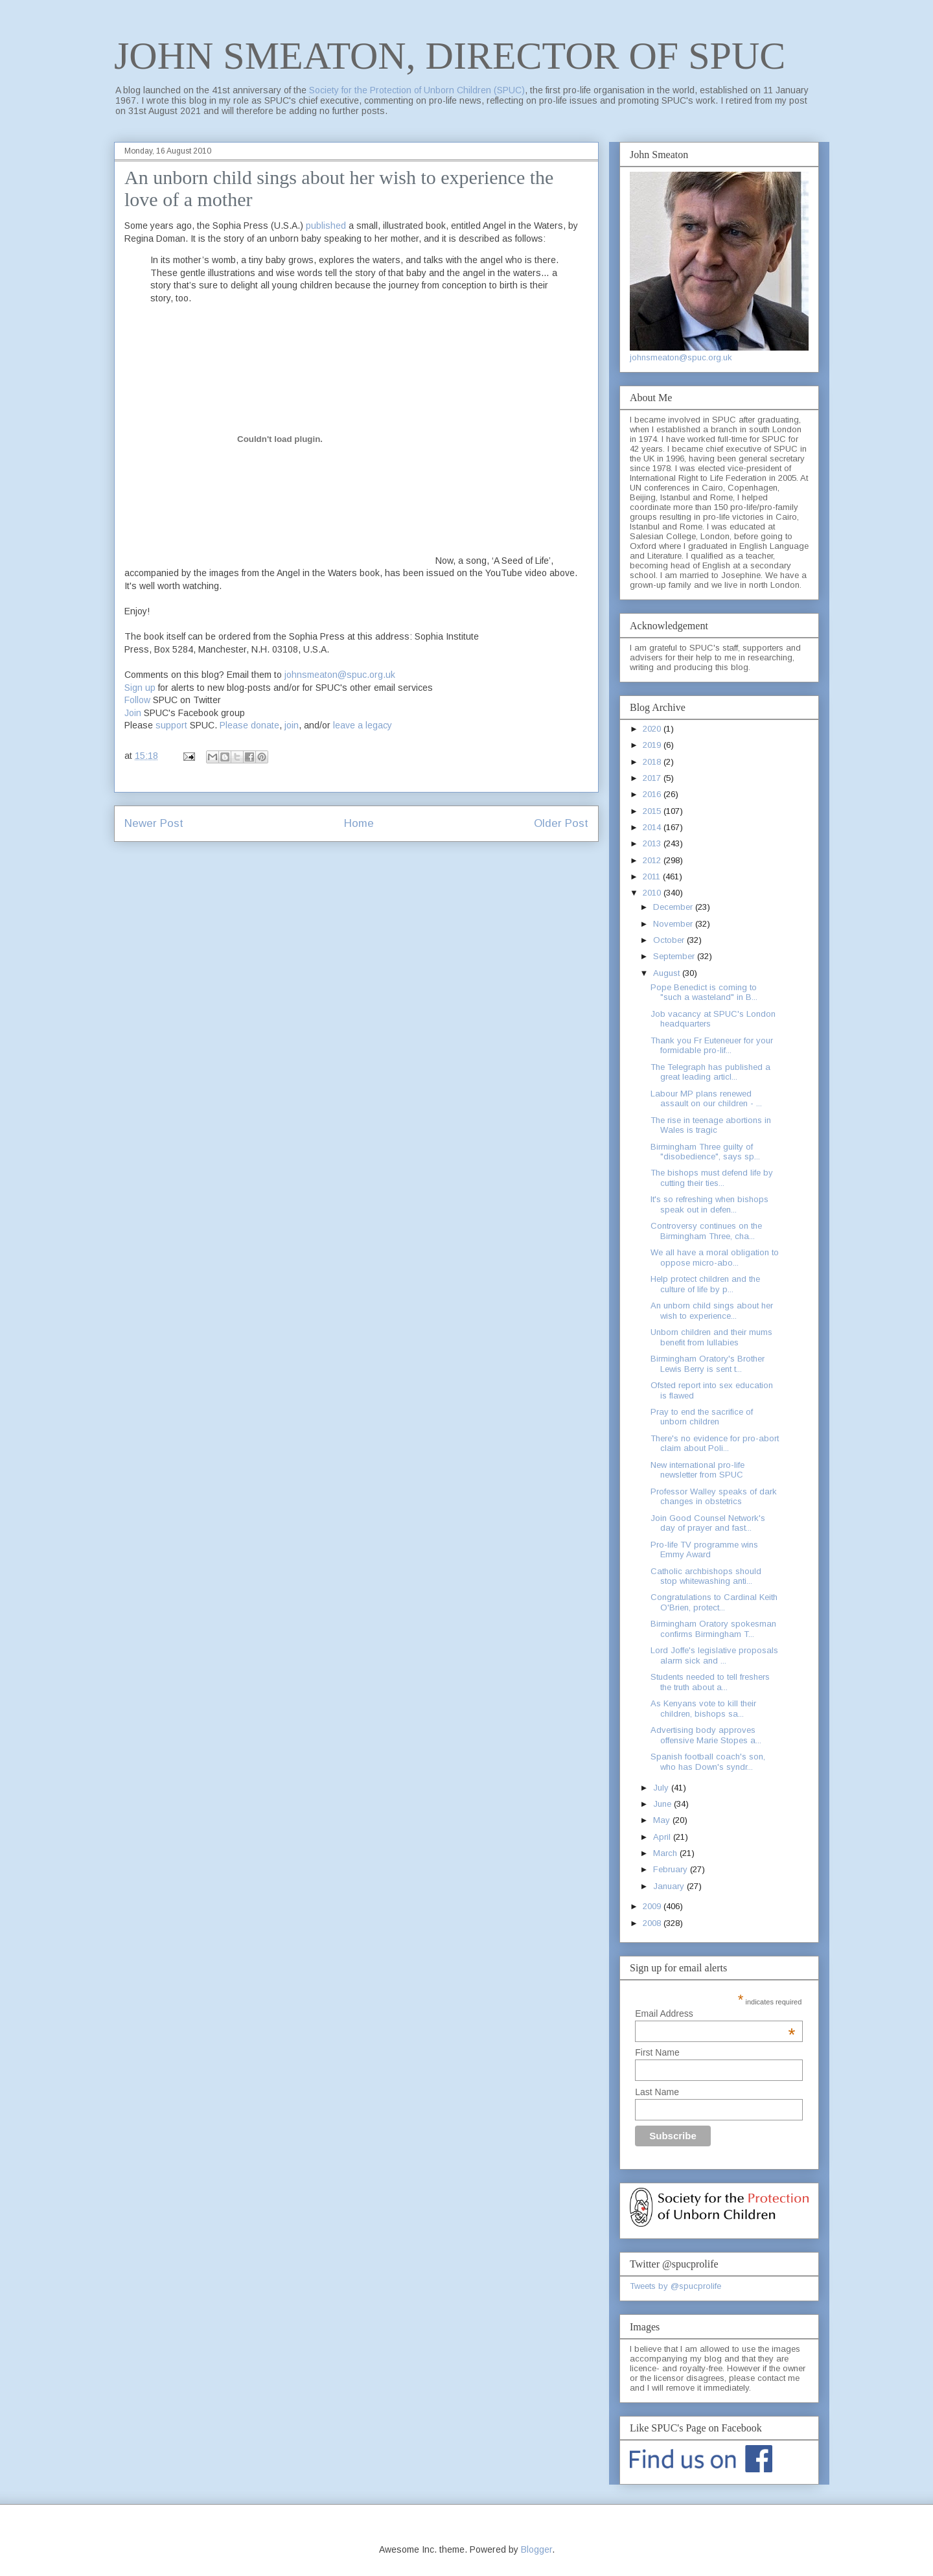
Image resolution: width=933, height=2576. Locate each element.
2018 (653, 762)
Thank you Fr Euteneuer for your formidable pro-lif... (712, 1046)
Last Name (657, 2092)
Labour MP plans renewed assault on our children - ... (706, 1099)
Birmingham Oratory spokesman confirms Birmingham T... (713, 1629)
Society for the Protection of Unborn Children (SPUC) (417, 90)
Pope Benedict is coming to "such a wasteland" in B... (704, 992)
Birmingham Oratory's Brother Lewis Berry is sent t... (708, 1364)
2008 (653, 1923)
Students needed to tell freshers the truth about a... (710, 1682)
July (662, 1788)
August (667, 973)
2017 (653, 778)
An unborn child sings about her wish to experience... (712, 1311)
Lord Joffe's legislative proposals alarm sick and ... (714, 1655)
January (670, 1886)
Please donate (249, 725)
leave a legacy (362, 725)
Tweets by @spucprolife (675, 2286)
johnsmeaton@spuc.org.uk (339, 674)
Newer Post (153, 823)
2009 (653, 1906)
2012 (653, 860)
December (674, 907)
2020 (653, 729)
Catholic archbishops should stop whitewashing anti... (706, 1576)
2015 (653, 811)
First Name (657, 2052)
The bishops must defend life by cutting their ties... (712, 1178)
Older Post (561, 823)
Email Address (715, 2013)
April (663, 1837)
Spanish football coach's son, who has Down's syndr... (708, 1762)
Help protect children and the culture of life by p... (705, 1284)
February (671, 1869)
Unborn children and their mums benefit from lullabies (711, 1337)
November (674, 924)
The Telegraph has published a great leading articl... (710, 1072)
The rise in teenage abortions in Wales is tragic (711, 1125)
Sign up (140, 687)
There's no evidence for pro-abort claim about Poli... (715, 1443)
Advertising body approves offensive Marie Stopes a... (706, 1735)
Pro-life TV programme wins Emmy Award (704, 1550)
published (326, 225)
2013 (653, 843)
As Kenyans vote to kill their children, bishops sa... (703, 1709)
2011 (653, 876)
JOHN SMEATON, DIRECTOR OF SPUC (449, 55)
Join (132, 713)
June (663, 1804)
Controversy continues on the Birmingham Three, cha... (706, 1231)
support (171, 725)
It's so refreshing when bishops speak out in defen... (709, 1204)
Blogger (536, 2549)
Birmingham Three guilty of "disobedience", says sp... (705, 1152)
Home (359, 823)
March (666, 1853)
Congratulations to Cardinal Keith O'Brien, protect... (714, 1602)
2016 (653, 794)
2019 (653, 745)
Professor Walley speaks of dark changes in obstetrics (714, 1497)
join (291, 725)
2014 (653, 827)
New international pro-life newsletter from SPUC (697, 1470)
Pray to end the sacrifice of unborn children (702, 1417)
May (663, 1820)
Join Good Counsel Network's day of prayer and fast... (708, 1523)
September (675, 956)
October (670, 940)
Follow (137, 700)
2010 (653, 893)
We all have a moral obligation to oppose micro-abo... (715, 1257)
